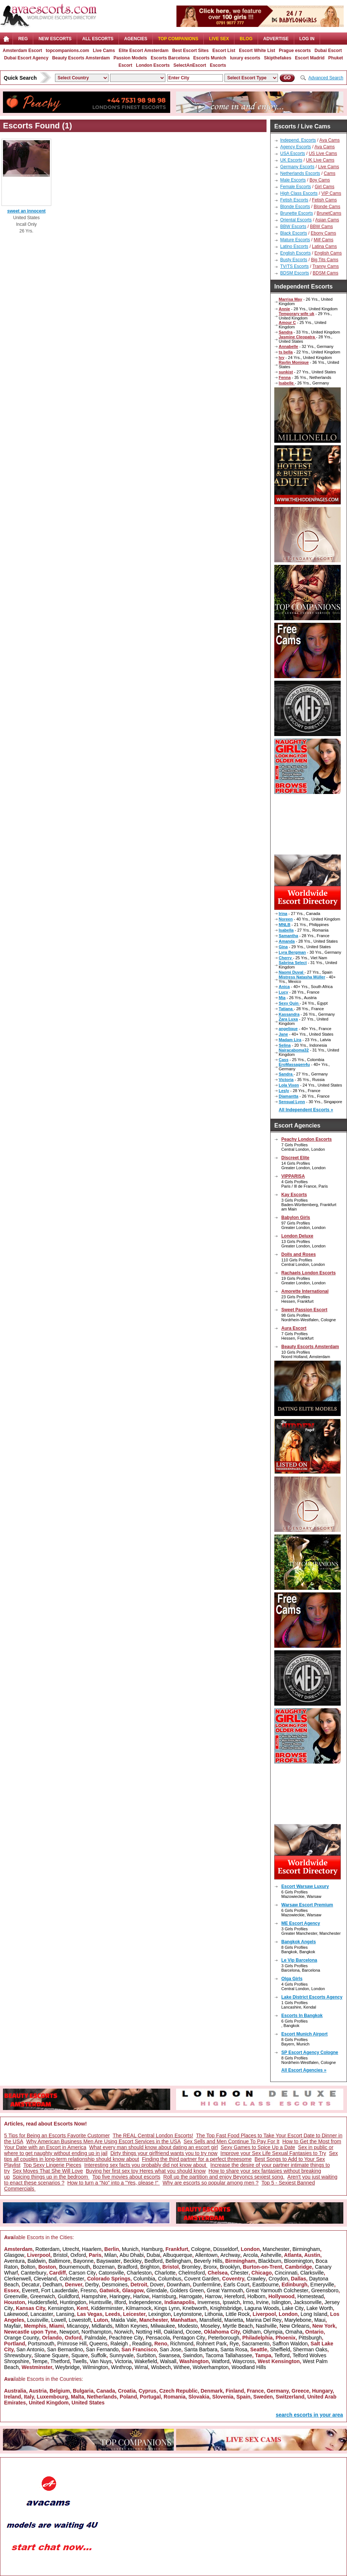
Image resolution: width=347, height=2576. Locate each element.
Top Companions (178, 38)
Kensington (61, 2308)
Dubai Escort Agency (26, 58)
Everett (30, 2290)
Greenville (15, 2296)
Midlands (102, 2326)
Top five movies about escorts (126, 2177)
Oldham (252, 2332)
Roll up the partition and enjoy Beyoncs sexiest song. (223, 2177)
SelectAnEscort (190, 65)
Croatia (126, 2391)
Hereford (234, 2296)
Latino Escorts (294, 246)
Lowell (58, 2320)
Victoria (122, 2361)
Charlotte (165, 2273)
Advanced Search (325, 77)
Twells (79, 2361)
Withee (182, 2367)
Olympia (273, 2332)
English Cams (328, 253)
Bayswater (108, 2261)
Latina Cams (324, 246)
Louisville (37, 2320)
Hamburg (152, 2249)
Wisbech (161, 2367)
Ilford (120, 2302)
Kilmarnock (138, 2308)
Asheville (271, 2255)
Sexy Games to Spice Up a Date (258, 2147)
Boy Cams (319, 180)
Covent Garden (201, 2279)
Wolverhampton (211, 2367)
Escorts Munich (209, 58)
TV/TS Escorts (294, 266)
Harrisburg (164, 2296)
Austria (38, 2391)
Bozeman (103, 2267)
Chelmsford (191, 2273)
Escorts (218, 65)
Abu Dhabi (132, 2255)
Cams (329, 173)
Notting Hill (148, 2332)
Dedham (52, 2284)
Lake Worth (319, 2308)
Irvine (262, 2302)
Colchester (71, 2279)
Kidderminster (107, 2308)
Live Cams (104, 50)
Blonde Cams (327, 206)
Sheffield (280, 2349)
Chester (239, 2273)
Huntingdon (73, 2302)
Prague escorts (295, 50)
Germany (278, 2391)
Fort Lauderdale (59, 2290)
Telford (282, 2355)
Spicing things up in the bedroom (51, 2177)
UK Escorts (291, 160)
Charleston (139, 2273)
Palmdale (95, 2338)
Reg (23, 38)
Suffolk (99, 2355)
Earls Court (237, 2284)
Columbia (144, 2279)
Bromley (191, 2267)
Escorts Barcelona (170, 58)
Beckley (133, 2261)
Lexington (159, 2314)
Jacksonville (307, 2302)
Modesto (188, 2326)
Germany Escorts (297, 166)
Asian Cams (327, 219)
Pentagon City (189, 2338)
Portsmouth (41, 2344)
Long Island (313, 2314)
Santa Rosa (233, 2349)
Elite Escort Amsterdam (143, 50)
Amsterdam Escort (22, 50)
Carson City (82, 2273)
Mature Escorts (295, 239)
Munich (130, 2249)
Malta (77, 2397)
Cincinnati (286, 2273)
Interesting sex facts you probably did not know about (145, 2165)
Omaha (293, 2332)
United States (88, 2403)
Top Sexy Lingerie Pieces (52, 2165)
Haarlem (92, 2249)
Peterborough (224, 2338)
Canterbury (33, 2273)
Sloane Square (51, 2355)
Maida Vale (123, 2320)
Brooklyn (230, 2267)
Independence (145, 2302)
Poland (128, 2397)
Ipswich (231, 2302)
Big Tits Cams (324, 259)
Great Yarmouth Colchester (277, 2290)
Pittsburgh (310, 2338)
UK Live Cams (320, 160)
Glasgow (14, 2255)
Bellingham (178, 2261)
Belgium (59, 2391)
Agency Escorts (295, 146)
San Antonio (30, 2349)
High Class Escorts (298, 193)
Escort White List (257, 50)
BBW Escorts (293, 226)
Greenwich (42, 2296)
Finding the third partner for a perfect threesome (197, 2159)
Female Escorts (295, 186)
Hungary (322, 2391)
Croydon (278, 2279)
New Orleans (294, 2326)
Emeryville (322, 2284)
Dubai (153, 2255)
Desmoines (115, 2284)
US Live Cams (323, 153)
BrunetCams (329, 213)
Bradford (127, 2267)
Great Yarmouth (225, 2290)
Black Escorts (293, 233)
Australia (15, 2391)
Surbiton (146, 2355)
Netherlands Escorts (300, 173)
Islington (281, 2302)
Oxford (78, 2255)
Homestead (310, 2296)
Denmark (211, 2391)
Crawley (256, 2279)
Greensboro (325, 2290)
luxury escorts (245, 58)
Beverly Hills (208, 2261)
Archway (230, 2255)
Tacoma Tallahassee (228, 2355)
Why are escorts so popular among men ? (211, 2183)
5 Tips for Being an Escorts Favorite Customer (57, 2135)
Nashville (266, 2326)
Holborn (256, 2296)
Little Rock (238, 2314)
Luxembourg (52, 2397)
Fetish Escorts (294, 200)
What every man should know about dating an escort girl (153, 2147)
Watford (221, 2361)
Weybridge (67, 2367)
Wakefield (146, 2361)
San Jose (170, 2349)
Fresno (88, 2290)
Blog (246, 38)
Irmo (248, 2302)
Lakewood (16, 2314)
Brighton (149, 2267)
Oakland (173, 2332)
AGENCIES (135, 38)
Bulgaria (83, 2391)
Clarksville (312, 2273)
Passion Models (130, 58)
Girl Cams (324, 186)
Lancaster (42, 2314)
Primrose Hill (71, 2344)
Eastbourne (265, 2284)
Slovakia (198, 2397)
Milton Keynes (131, 2326)
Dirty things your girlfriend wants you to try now (163, 2153)
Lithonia (214, 2314)
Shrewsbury (17, 2355)
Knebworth (194, 2308)
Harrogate (190, 2296)
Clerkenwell (17, 2279)
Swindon (193, 2355)
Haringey (120, 2296)
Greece (300, 2391)
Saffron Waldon (290, 2344)
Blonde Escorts (295, 206)
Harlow (141, 2296)
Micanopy (78, 2326)
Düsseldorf (225, 2249)
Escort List (223, 50)
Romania (174, 2397)
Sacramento (255, 2344)
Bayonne (83, 2261)
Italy (29, 2397)
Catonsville (111, 2273)
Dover (157, 2284)
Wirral (141, 2367)
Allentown (206, 2255)
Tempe (39, 2361)
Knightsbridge (226, 2308)
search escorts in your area (309, 2415)
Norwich (123, 2332)
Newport (69, 2332)
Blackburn (269, 2261)
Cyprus (147, 2391)
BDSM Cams (325, 273)
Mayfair (12, 2326)
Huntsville (100, 2302)
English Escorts (295, 253)
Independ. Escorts (298, 140)
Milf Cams (323, 239)
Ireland (12, 2397)
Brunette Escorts (296, 213)
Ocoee (193, 2332)
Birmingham (306, 2249)
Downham (178, 2284)
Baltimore (59, 2261)
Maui (319, 2320)
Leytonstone (188, 2314)
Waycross (243, 2361)
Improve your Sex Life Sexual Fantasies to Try (273, 2153)
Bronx (210, 2267)
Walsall (168, 2361)
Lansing (65, 2314)
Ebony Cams (323, 233)
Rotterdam (47, 2249)
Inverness (208, 2302)
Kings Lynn (167, 2308)
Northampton (96, 2332)
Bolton (28, 2267)
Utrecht (70, 2249)
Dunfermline (206, 2284)
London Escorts (152, 65)
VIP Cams (331, 193)
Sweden (263, 2397)
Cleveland (45, 2279)
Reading (141, 2344)
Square (79, 2355)
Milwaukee (163, 2326)
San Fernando (102, 2349)
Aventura (14, 2261)
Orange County (21, 2338)
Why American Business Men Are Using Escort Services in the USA (103, 2141)
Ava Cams (329, 140)
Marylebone (297, 2320)
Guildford (68, 2296)
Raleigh (119, 2344)
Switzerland (290, 2397)
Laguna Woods (261, 2308)
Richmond (181, 2344)
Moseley (210, 2326)
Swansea (169, 2355)
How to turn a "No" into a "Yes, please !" (113, 2183)
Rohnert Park (211, 2344)
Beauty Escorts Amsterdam (81, 58)
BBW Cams (321, 226)
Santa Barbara (200, 2349)
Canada (105, 2391)
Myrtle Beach (238, 2326)
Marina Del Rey (263, 2320)
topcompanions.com (67, 50)
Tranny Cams (325, 266)
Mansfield (210, 2320)
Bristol (60, 2255)
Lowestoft (80, 2320)
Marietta (233, 2320)
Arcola (250, 2255)
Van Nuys (101, 2361)
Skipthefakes (277, 58)
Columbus (169, 2279)
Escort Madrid (309, 58)
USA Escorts (292, 153)
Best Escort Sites (190, 50)
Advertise (276, 38)
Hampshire (94, 2296)
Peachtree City (126, 2338)
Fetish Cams (324, 200)
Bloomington (298, 2261)
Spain (243, 2397)
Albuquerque (177, 2255)
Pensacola (158, 2338)
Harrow (213, 2296)
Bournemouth (74, 2267)
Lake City (292, 2308)
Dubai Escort (328, 50)
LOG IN (307, 38)
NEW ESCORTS (54, 38)
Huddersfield (42, 2302)
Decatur (30, 2284)
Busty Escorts (293, 259)
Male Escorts (293, 180)
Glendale (156, 2290)
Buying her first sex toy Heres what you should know (146, 2171)
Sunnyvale (121, 2355)
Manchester (275, 2249)
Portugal (150, 2397)
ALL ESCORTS (97, 38)
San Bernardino (65, 2349)
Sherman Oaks (310, 2349)
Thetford (59, 2361)
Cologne (200, 2249)
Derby (92, 2284)
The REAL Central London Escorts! (153, 2135)
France (255, 2391)
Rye (234, 2344)
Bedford (153, 2261)
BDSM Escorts (294, 273)
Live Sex (219, 38)
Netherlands (102, 2397)
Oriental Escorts (296, 219)
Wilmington (95, 2367)
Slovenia (223, 2397)
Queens (98, 2344)
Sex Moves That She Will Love (48, 2171)
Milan (110, 2255)
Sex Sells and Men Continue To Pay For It (231, 2141)
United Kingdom (49, 2403)
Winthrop (121, 2367)
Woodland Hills (248, 2367)
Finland (235, 2391)
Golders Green (187, 2290)
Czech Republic (178, 2391)
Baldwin (37, 2261)
